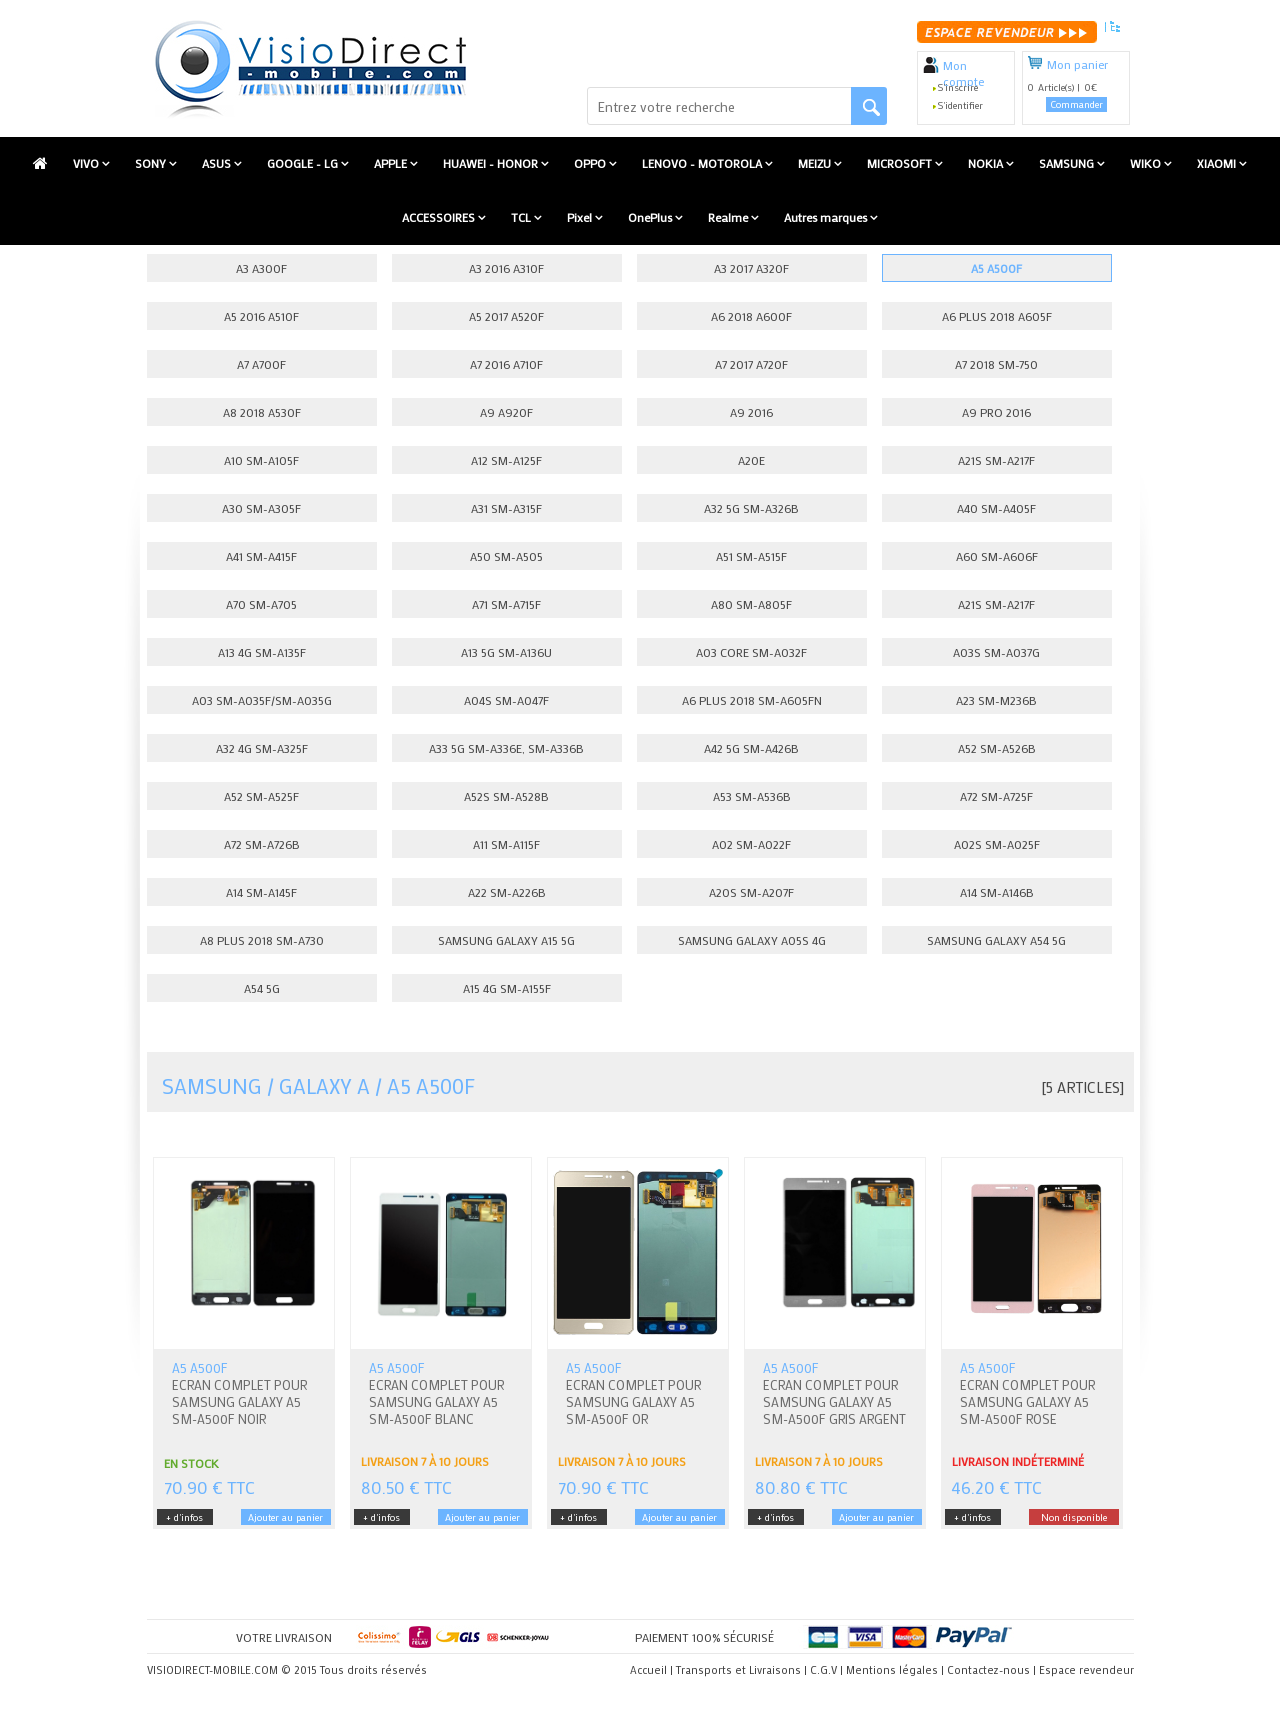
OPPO (591, 163)
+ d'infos (184, 1517)
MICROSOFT (901, 163)
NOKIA (987, 163)
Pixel (581, 217)
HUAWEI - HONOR (492, 163)
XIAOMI (1218, 163)
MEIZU (816, 163)
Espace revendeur (1086, 1670)
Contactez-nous (988, 1670)
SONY (152, 163)
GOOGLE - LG (304, 163)
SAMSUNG (1068, 163)
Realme (729, 217)
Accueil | (651, 1670)
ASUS (218, 163)
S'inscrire (958, 87)
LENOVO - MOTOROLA (703, 163)
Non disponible (1074, 1517)
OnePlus (651, 217)
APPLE (392, 163)
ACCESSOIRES (440, 217)
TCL (522, 217)
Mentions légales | (895, 1670)
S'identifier (960, 105)
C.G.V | (826, 1670)
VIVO (87, 163)
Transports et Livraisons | (741, 1670)
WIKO (1147, 163)
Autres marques (827, 217)
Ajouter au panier (285, 1517)
